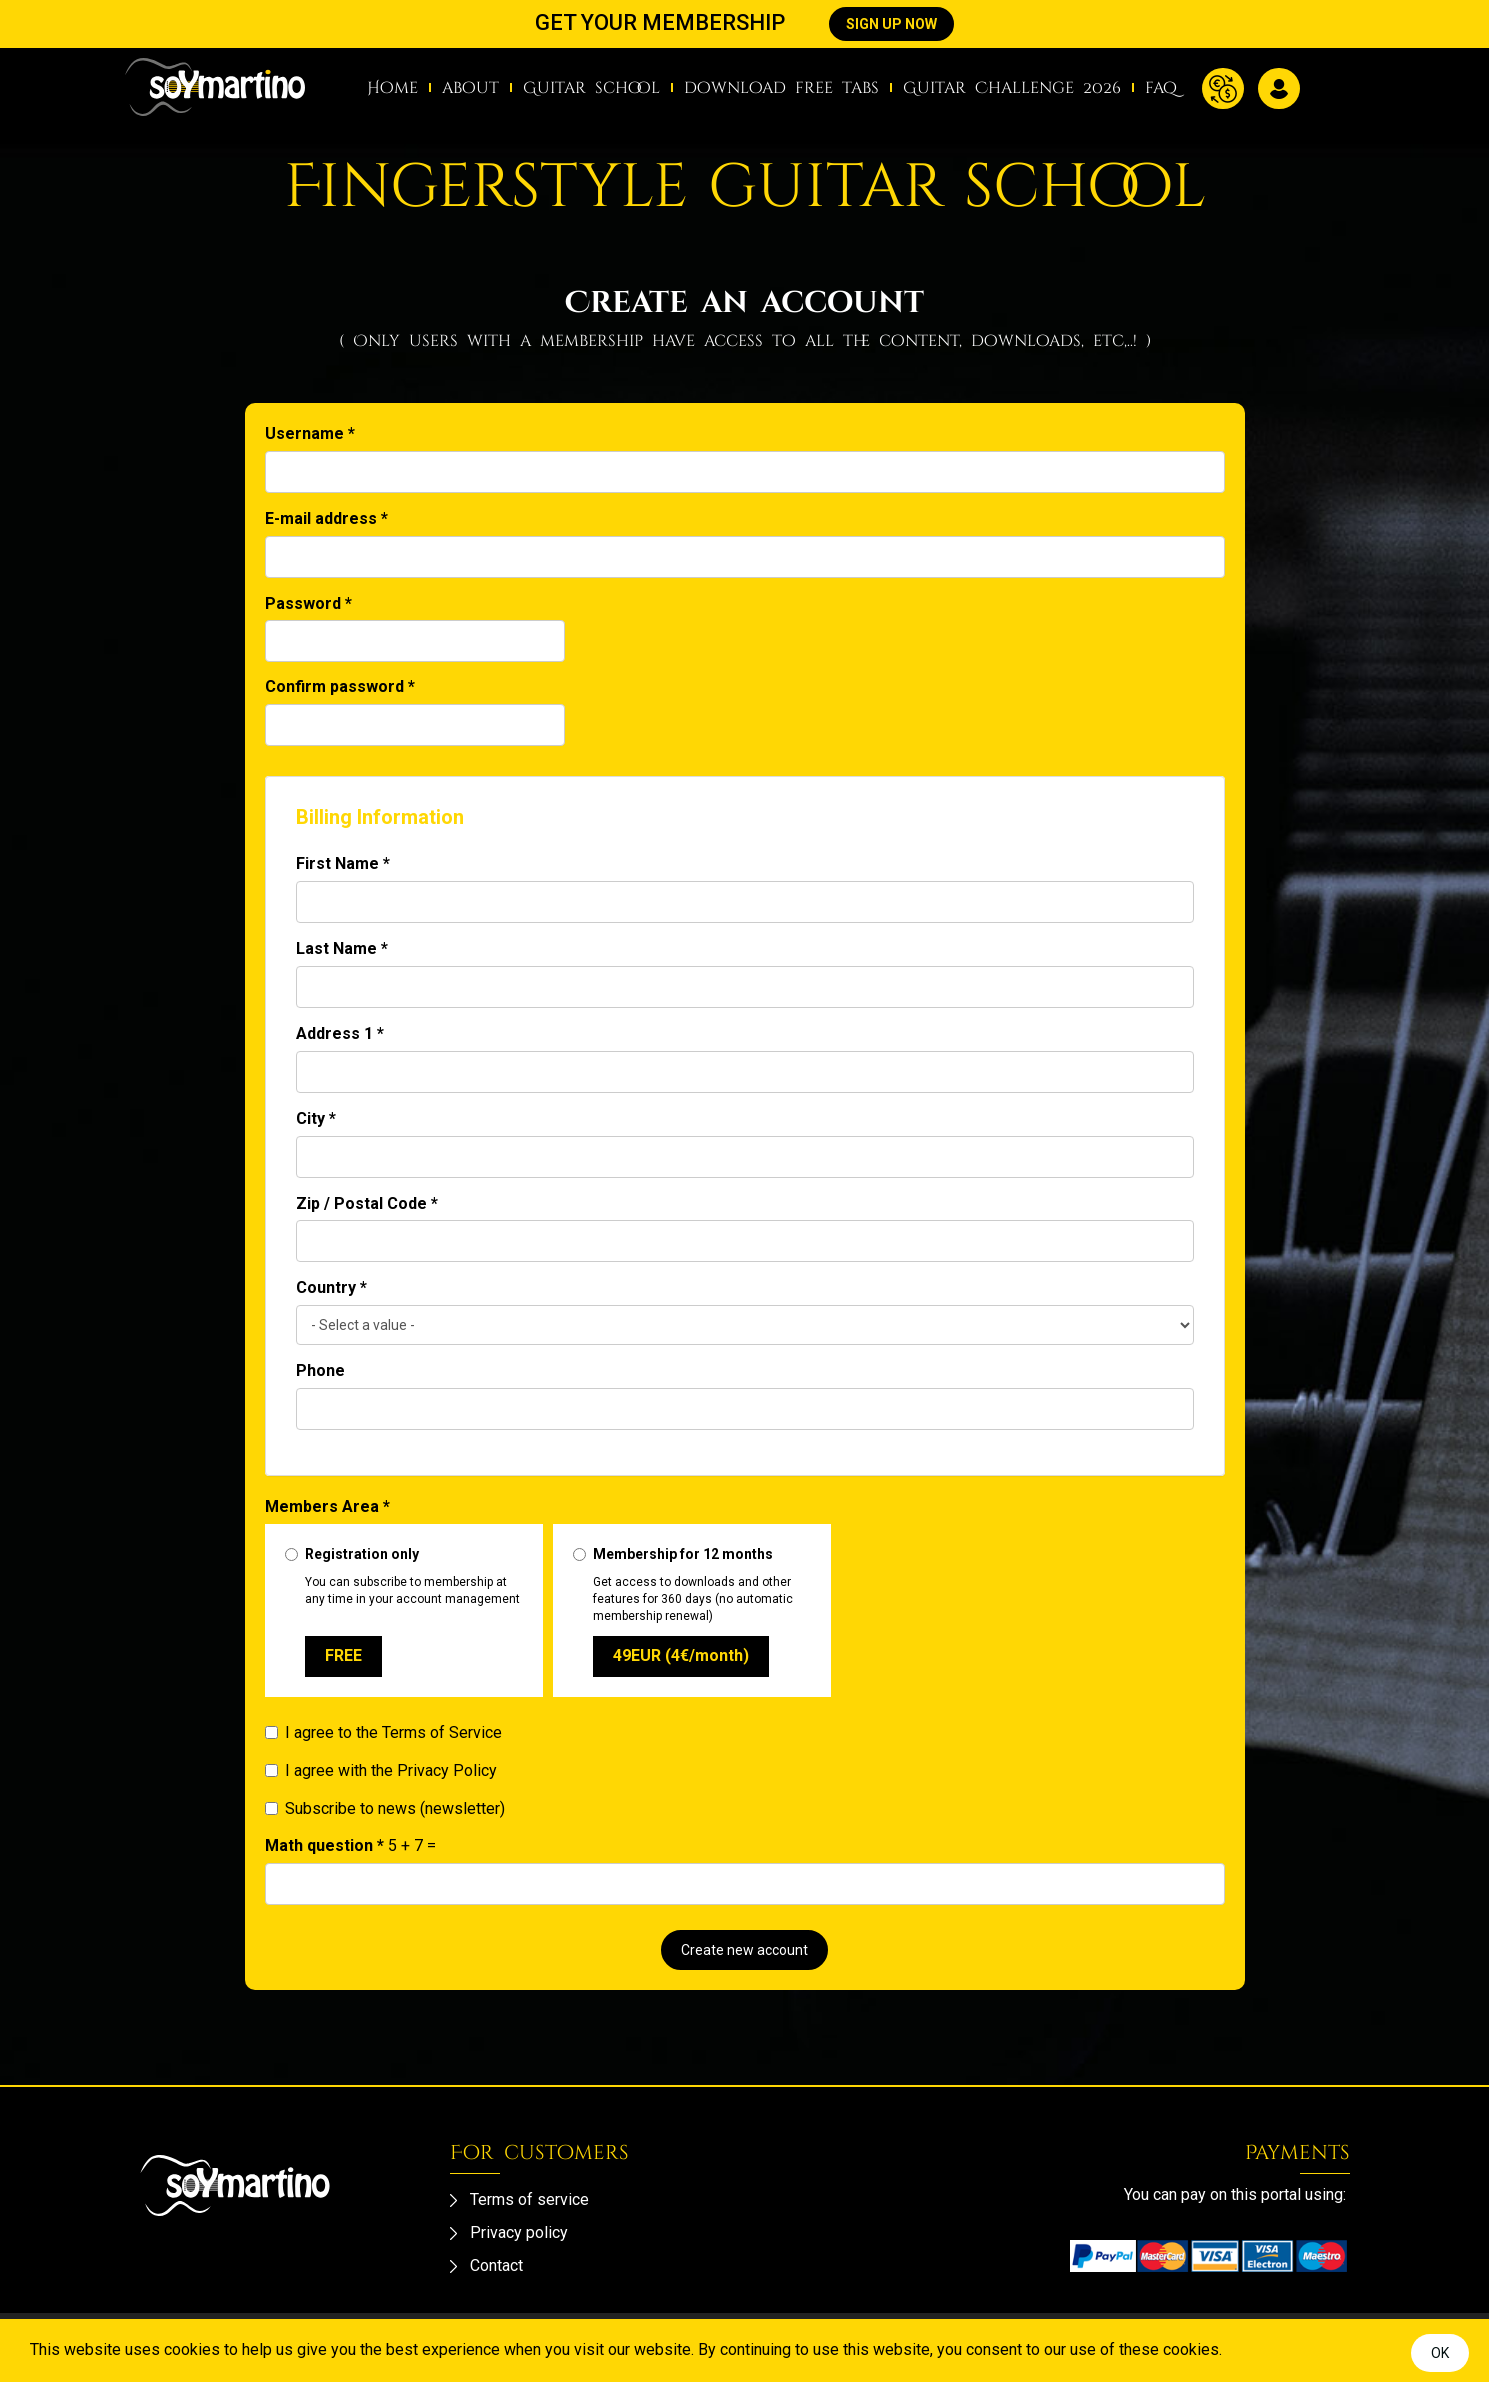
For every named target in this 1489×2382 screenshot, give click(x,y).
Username (310, 433)
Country (331, 1287)
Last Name (342, 948)
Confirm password (340, 686)
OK (1440, 2353)
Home (392, 88)
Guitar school (591, 88)
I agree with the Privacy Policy (381, 1770)
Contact (496, 2265)
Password (308, 603)
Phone (320, 1370)
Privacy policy (519, 2232)
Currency (1223, 88)
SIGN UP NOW (891, 24)
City (316, 1118)
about (470, 88)
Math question (324, 1845)
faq (1161, 88)
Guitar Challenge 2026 (1012, 88)
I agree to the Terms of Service (383, 1732)
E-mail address (326, 518)
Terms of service (529, 2199)
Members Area (327, 1506)
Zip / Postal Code (367, 1203)
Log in (1279, 88)
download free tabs (781, 88)
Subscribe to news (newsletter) (385, 1808)
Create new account (744, 1950)
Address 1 (340, 1033)
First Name (343, 863)
